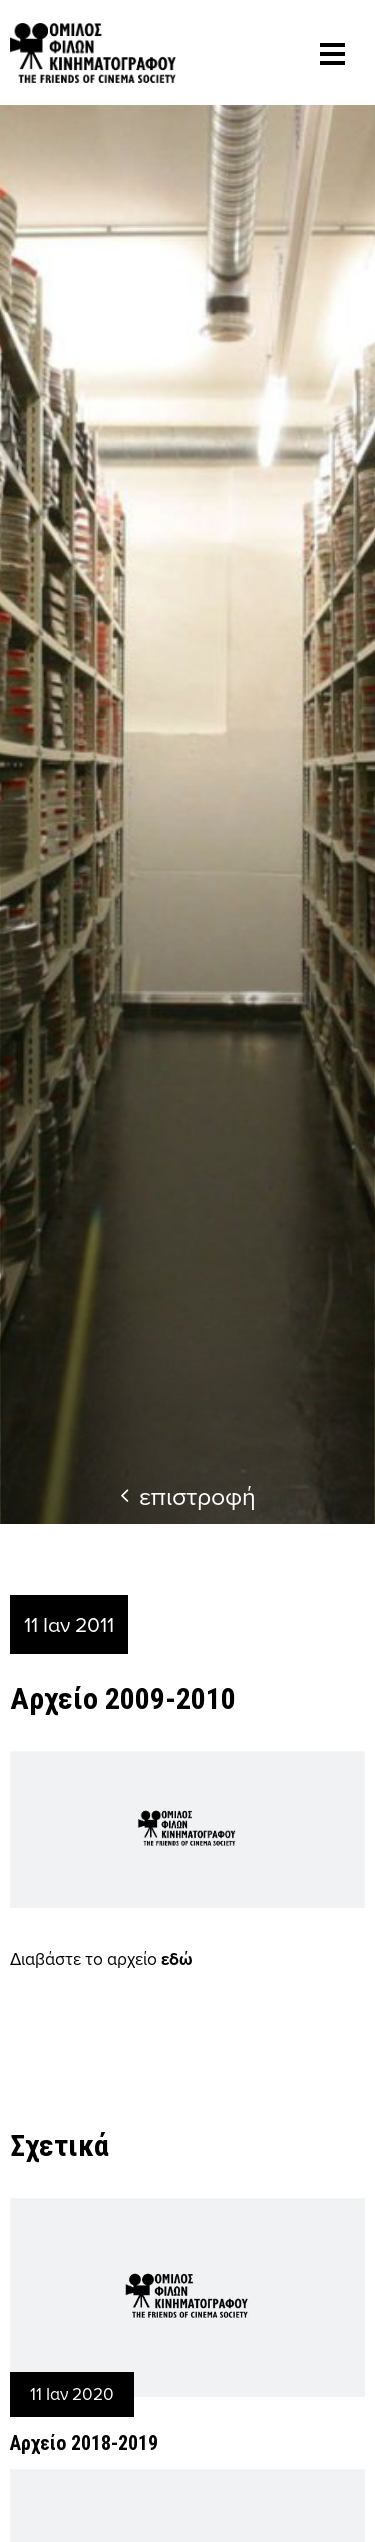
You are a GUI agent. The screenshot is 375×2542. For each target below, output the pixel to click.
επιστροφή (188, 1495)
